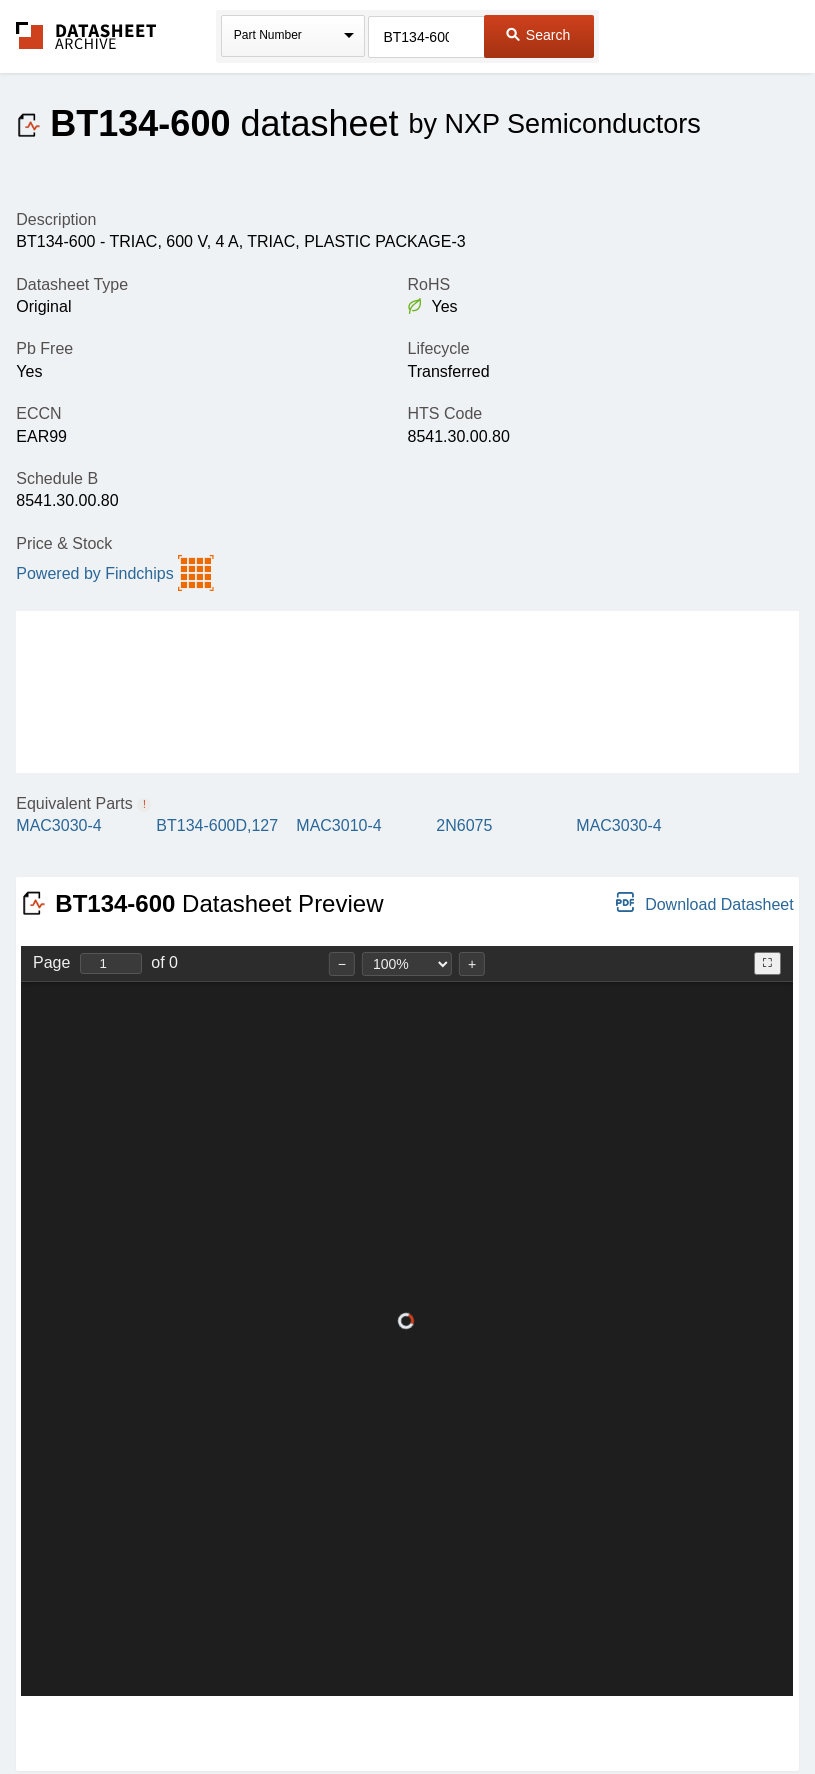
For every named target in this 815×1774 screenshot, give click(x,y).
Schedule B (57, 478)
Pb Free (44, 348)
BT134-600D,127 (217, 825)
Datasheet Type (72, 284)
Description (56, 219)
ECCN (38, 413)
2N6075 (464, 825)
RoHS (428, 284)
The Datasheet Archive (86, 35)
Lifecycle (438, 348)
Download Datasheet (704, 902)
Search (538, 35)
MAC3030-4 (58, 825)
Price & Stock (64, 543)
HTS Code (444, 413)
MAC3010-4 (338, 825)
